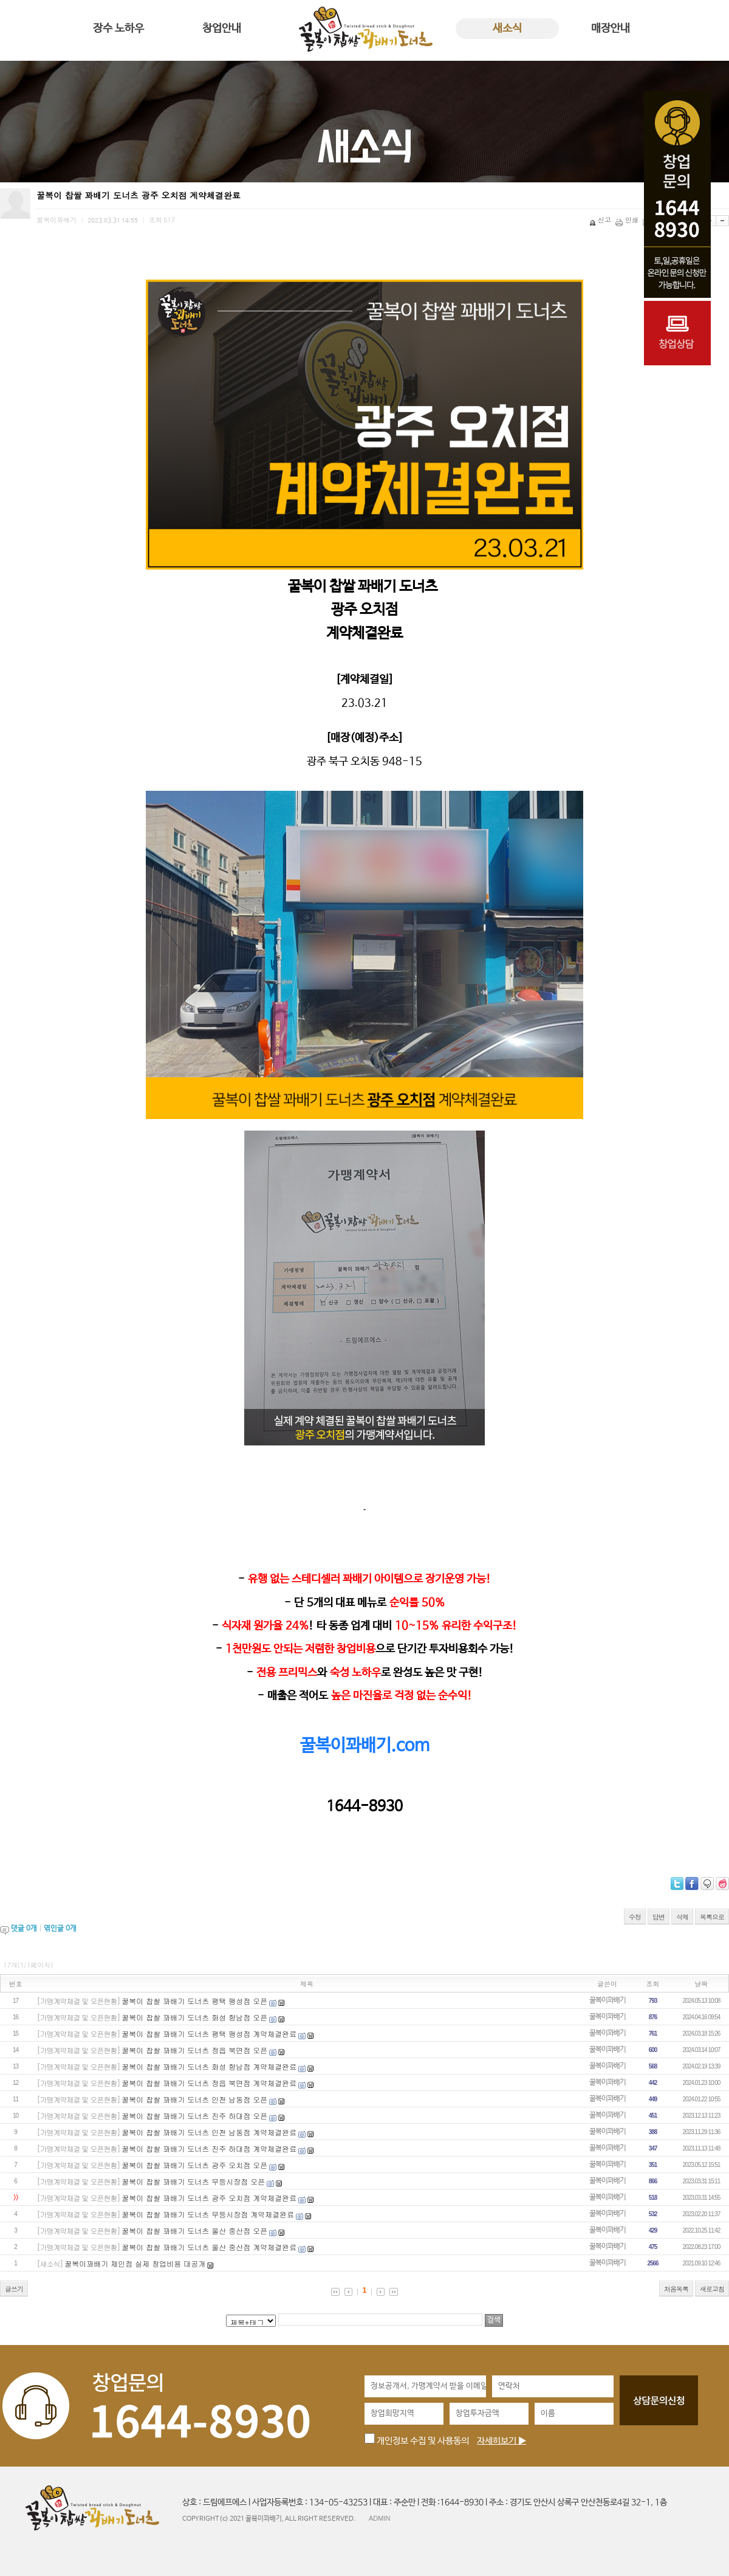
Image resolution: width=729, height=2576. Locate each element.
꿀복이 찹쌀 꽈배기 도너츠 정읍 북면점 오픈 (194, 2050)
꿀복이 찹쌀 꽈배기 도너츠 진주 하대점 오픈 (194, 2115)
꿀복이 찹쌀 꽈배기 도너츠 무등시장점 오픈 (193, 2181)
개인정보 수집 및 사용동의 (416, 2441)
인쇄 (627, 219)
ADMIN (379, 2518)
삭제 (682, 1916)
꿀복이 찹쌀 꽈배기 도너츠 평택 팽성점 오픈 (194, 2001)
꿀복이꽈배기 (607, 2000)
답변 (658, 1916)
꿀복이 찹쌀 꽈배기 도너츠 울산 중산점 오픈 (194, 2230)
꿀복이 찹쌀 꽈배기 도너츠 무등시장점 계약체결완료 (208, 2214)
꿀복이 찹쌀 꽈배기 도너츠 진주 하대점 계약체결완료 (209, 2148)
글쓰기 (14, 2288)
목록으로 (712, 1916)
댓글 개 (24, 1928)
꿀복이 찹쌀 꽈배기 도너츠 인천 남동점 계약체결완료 (209, 2132)
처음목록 (676, 2288)
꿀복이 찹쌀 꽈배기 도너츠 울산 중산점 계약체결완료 (209, 2247)
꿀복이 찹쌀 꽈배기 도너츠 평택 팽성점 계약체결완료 (209, 2033)
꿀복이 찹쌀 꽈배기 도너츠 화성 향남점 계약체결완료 (209, 2066)
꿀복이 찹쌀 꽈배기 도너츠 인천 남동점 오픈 (194, 2099)
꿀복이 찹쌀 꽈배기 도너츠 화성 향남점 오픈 (194, 2017)
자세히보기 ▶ (501, 2441)
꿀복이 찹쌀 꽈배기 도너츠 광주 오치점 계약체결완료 (209, 2197)
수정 (635, 1916)
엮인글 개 (60, 1928)
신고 (601, 219)
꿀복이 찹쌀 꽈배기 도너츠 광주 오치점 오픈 (194, 2165)
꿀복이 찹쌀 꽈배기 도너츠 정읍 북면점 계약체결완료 (209, 2083)
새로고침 (712, 2288)
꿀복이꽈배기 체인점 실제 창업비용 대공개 (134, 2263)
